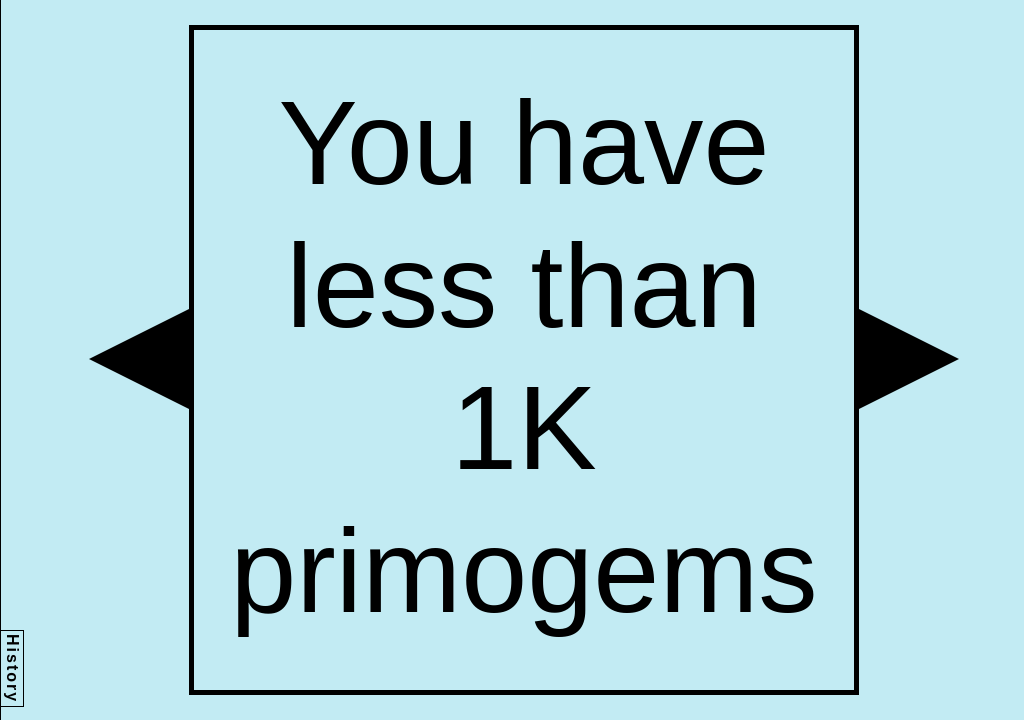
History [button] (12, 668)
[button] (139, 359)
